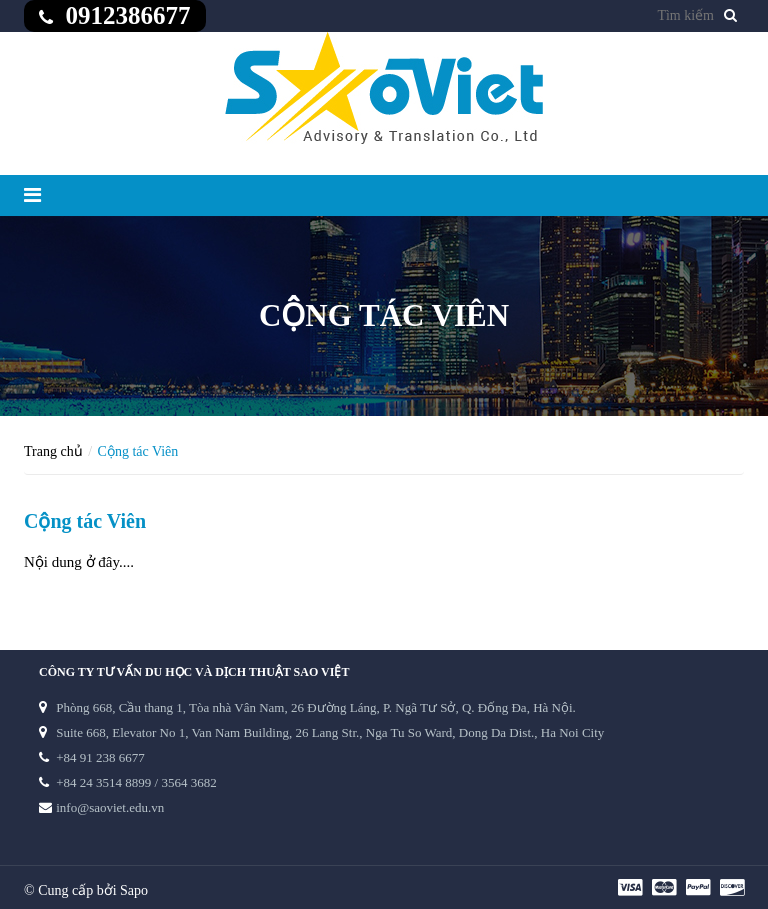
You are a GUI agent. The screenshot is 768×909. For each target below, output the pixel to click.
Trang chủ (53, 451)
